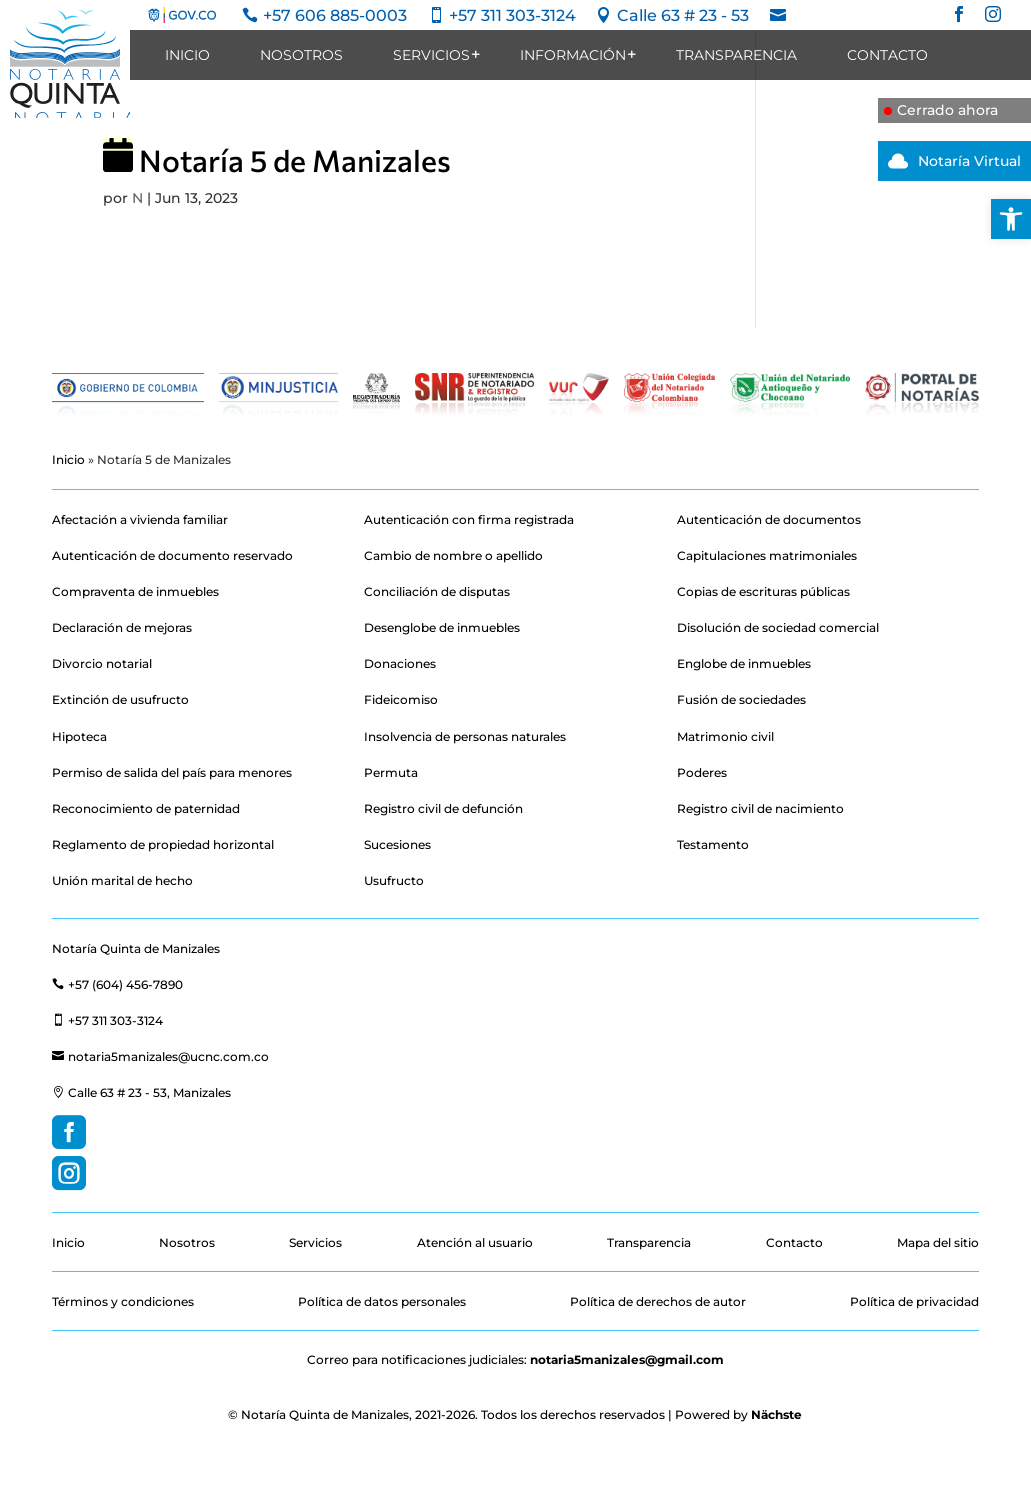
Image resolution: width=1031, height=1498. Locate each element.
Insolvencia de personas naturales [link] (465, 736)
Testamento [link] (713, 844)
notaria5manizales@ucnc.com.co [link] (160, 1056)
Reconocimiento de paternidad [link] (146, 808)
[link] (1011, 219)
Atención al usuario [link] (475, 1242)
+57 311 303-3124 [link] (107, 1020)
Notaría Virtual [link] (949, 161)
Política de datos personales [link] (382, 1301)
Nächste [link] (776, 1414)
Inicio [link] (187, 55)
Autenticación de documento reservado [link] (172, 555)
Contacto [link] (887, 55)
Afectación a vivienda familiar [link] (140, 519)
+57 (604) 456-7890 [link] (117, 984)
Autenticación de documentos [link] (769, 519)
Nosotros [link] (301, 55)
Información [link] (573, 55)
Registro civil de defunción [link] (443, 808)
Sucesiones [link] (397, 844)
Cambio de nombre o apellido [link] (453, 555)
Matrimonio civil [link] (725, 736)
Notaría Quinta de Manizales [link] (136, 948)
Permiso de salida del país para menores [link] (172, 772)
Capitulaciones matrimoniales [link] (767, 555)
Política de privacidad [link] (914, 1301)
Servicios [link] (431, 55)
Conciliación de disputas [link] (437, 591)
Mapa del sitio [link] (938, 1242)
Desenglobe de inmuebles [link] (442, 627)
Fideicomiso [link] (401, 699)
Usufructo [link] (394, 880)
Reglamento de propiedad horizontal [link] (163, 844)
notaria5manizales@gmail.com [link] (627, 1359)
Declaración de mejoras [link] (122, 627)
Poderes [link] (702, 772)
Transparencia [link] (736, 55)
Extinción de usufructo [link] (120, 699)
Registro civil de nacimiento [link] (760, 808)
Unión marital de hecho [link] (122, 880)
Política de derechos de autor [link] (658, 1301)
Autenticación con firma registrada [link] (469, 519)
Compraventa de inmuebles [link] (135, 591)
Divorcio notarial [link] (102, 663)
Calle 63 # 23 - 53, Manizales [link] (141, 1092)
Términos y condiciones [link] (123, 1301)
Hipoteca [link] (79, 736)
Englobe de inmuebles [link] (744, 663)
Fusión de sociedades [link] (741, 699)
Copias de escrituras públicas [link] (763, 591)
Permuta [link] (391, 772)
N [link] (137, 198)
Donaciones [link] (400, 663)
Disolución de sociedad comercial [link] (778, 627)
